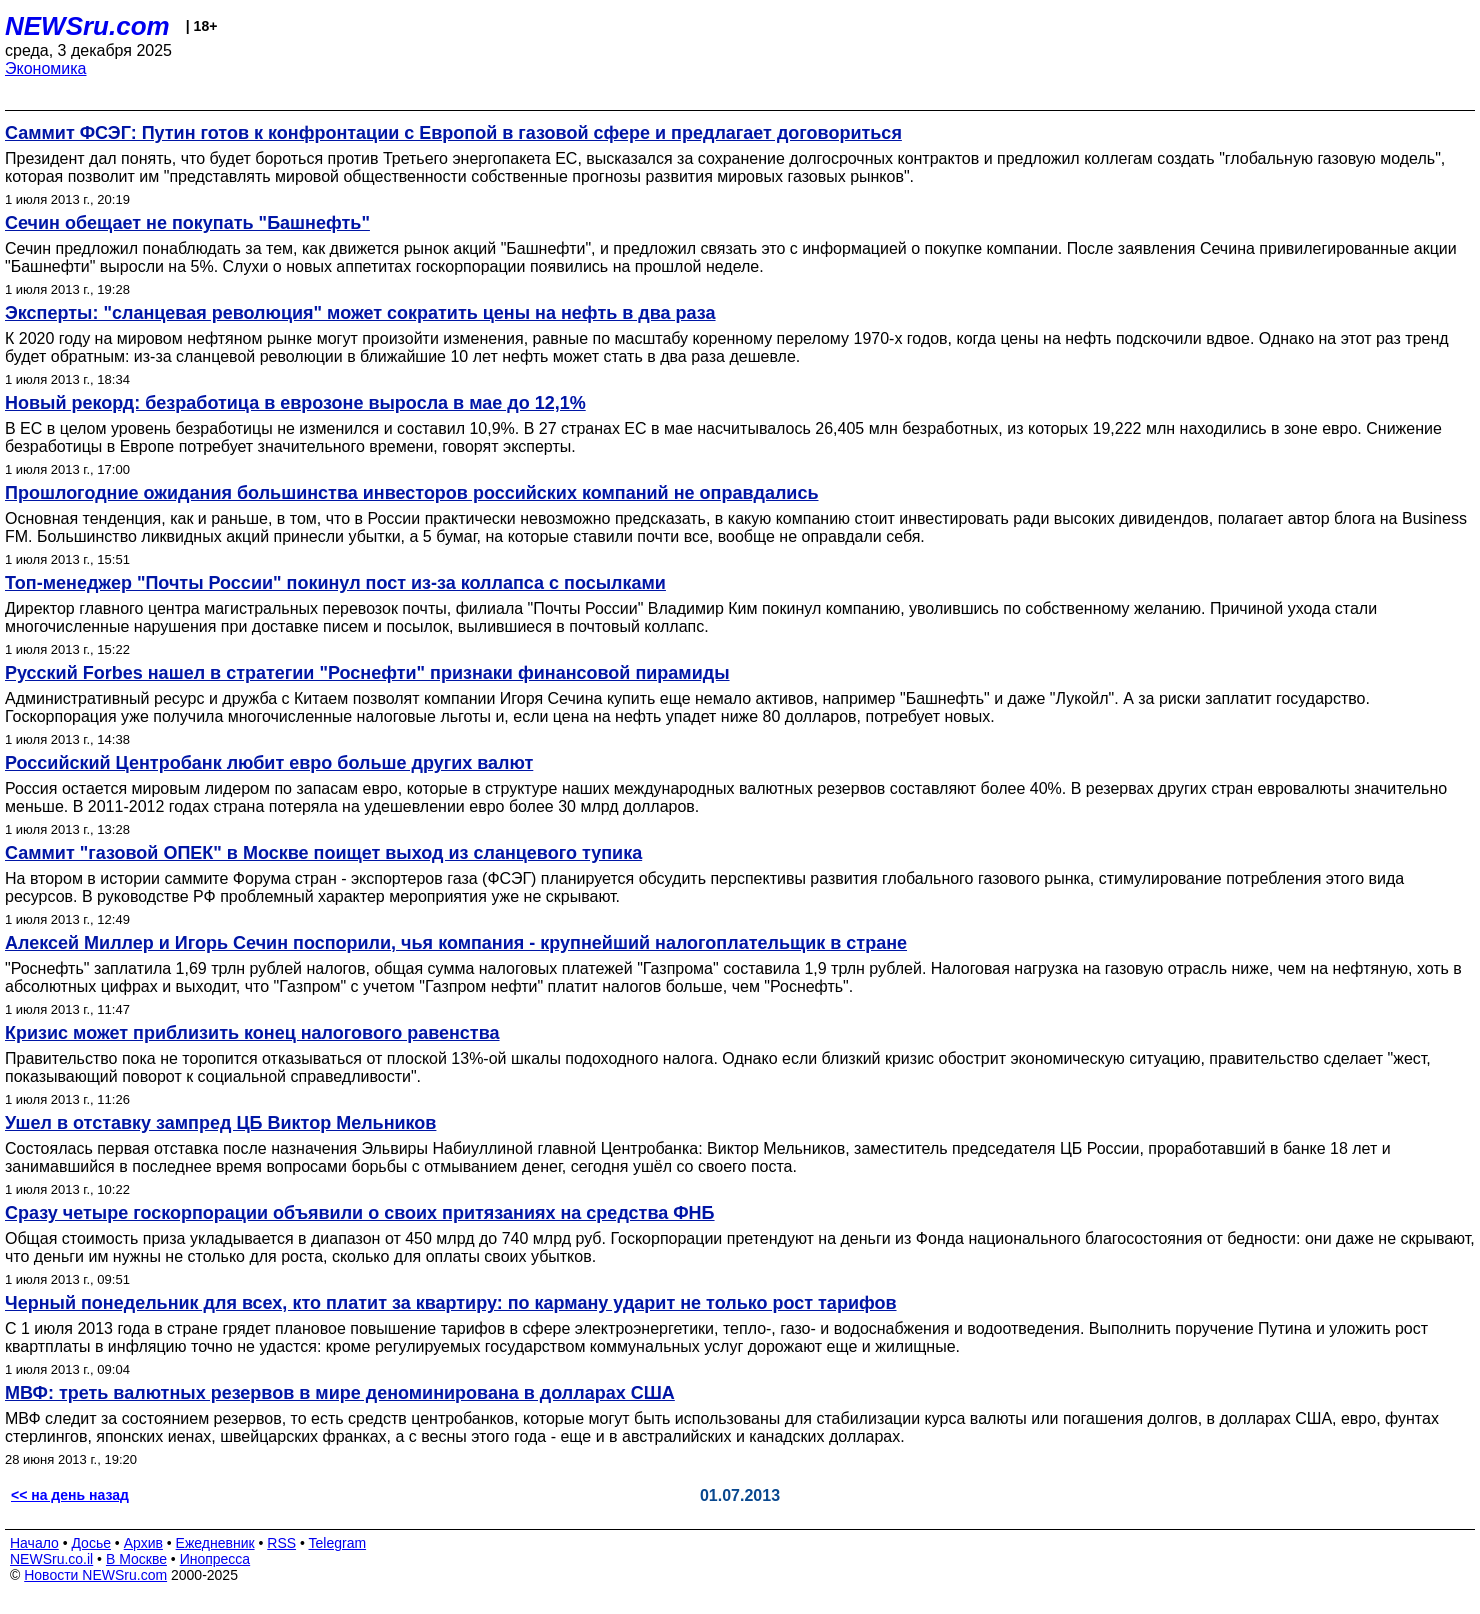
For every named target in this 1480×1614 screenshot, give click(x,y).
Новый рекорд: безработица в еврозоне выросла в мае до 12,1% (295, 403)
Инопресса (215, 1559)
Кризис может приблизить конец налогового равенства (252, 1033)
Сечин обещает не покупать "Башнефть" (187, 223)
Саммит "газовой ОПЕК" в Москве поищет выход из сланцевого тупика (323, 853)
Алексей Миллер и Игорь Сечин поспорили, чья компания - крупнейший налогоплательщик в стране (456, 943)
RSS (281, 1543)
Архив (143, 1543)
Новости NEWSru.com (95, 1575)
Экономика (46, 68)
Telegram (338, 1543)
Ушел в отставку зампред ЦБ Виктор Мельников (220, 1123)
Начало (34, 1543)
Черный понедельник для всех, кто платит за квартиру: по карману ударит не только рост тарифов (451, 1303)
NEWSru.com (87, 26)
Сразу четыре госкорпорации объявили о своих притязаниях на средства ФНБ (360, 1213)
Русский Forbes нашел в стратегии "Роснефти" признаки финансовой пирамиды (367, 673)
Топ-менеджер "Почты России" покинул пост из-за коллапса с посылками (335, 583)
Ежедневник (215, 1543)
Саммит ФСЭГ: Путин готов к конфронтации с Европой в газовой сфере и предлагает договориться (453, 133)
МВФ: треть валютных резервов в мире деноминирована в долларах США (340, 1393)
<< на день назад (70, 1495)
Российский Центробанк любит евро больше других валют (269, 763)
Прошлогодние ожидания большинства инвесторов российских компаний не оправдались (412, 493)
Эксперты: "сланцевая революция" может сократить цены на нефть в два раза (360, 313)
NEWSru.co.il (51, 1559)
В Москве (136, 1559)
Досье (91, 1543)
